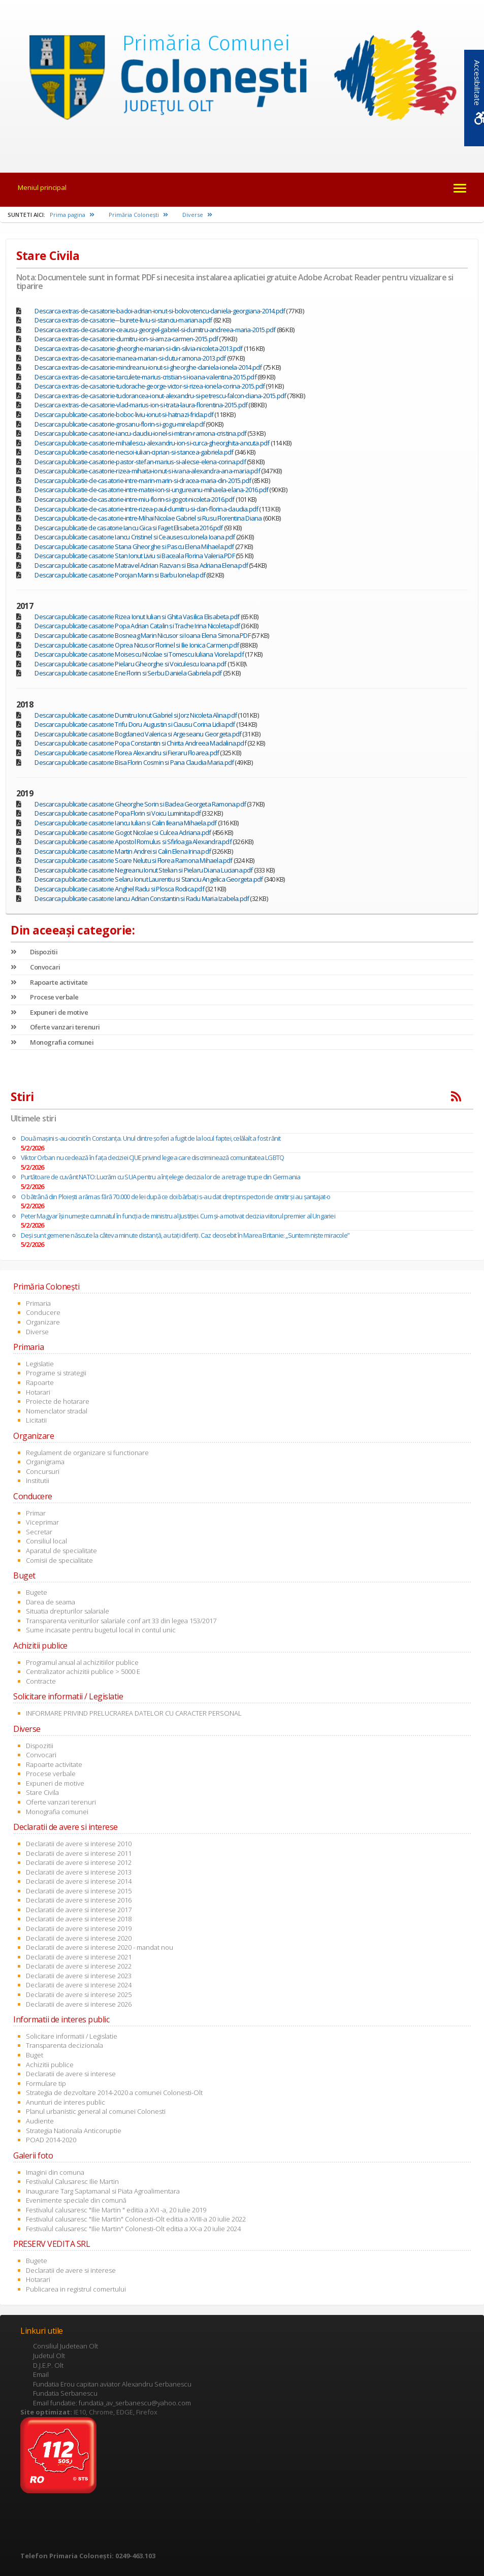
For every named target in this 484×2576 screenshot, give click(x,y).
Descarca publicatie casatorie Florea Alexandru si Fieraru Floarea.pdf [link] (127, 752)
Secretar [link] (39, 1531)
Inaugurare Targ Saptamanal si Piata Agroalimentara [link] (103, 2191)
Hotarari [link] (38, 1392)
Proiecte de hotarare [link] (57, 1401)
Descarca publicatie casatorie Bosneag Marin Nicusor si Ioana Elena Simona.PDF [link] (142, 635)
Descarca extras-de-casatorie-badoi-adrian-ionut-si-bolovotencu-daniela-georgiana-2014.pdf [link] (160, 310)
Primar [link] (36, 1513)
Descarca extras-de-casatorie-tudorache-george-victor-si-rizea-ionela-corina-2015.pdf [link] (150, 386)
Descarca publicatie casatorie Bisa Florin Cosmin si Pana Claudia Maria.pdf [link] (134, 762)
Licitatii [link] (36, 1420)
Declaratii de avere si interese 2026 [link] (79, 2004)
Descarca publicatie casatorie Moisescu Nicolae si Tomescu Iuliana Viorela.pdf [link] (139, 654)
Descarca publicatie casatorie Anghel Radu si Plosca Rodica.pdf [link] (119, 888)
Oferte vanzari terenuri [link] (55, 1027)
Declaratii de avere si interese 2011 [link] (79, 1853)
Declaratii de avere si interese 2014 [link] (79, 1881)
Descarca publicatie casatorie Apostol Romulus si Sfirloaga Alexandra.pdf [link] (133, 841)
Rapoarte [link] (40, 1382)
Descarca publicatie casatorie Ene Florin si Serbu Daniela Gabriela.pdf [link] (128, 673)
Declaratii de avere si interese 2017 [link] (79, 1909)
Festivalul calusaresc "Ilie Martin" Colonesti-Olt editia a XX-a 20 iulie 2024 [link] (133, 2228)
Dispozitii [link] (34, 951)
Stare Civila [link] (42, 1792)
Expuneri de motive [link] (49, 1012)
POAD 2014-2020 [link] (51, 2139)
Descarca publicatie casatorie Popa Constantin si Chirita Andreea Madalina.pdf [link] (140, 743)
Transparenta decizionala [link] (64, 2045)
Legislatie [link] (40, 1363)
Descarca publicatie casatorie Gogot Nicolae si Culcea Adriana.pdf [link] (123, 832)
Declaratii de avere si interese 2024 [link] (79, 1984)
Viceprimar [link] (42, 1522)
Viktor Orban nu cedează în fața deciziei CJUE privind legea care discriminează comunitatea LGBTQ (152, 1157)
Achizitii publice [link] (50, 2064)
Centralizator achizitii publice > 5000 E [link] (83, 1671)
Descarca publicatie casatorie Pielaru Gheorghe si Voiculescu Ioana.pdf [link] (130, 663)
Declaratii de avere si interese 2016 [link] (79, 1900)
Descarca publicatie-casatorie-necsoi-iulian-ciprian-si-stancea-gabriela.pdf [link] (134, 452)
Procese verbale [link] (45, 997)
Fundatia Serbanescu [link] (65, 2393)
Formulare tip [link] (46, 2083)
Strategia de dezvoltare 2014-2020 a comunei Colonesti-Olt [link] (114, 2092)
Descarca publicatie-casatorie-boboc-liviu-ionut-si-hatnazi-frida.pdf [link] (124, 414)
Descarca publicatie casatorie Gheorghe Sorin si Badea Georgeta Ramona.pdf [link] (140, 804)
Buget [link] (34, 2054)
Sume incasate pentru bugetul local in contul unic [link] (101, 1629)
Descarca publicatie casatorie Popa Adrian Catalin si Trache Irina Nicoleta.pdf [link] (137, 625)
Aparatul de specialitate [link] (61, 1550)
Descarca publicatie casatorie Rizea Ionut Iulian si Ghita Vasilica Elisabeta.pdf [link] (137, 616)
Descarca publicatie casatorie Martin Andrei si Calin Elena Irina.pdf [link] (123, 851)
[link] (242, 79)
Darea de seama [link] (50, 1601)
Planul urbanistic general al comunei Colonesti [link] (96, 2111)
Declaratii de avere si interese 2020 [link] (79, 1938)
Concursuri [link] (42, 1471)
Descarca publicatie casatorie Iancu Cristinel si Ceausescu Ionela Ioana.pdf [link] (135, 536)
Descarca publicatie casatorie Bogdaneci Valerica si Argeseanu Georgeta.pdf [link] (138, 733)
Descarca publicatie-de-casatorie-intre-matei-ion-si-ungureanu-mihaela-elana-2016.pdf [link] (151, 489)
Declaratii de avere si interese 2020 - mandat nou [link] (99, 1947)
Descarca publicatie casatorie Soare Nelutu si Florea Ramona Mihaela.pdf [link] (133, 860)
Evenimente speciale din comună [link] (76, 2200)
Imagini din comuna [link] (55, 2172)
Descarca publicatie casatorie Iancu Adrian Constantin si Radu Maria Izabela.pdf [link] (142, 898)
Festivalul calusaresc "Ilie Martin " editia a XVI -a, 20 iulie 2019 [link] (116, 2209)
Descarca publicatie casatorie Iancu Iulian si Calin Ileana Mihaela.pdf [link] (125, 822)
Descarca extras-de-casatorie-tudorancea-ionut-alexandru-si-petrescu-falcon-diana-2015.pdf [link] (160, 395)
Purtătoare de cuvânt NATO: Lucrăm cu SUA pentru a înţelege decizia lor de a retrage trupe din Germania (160, 1176)
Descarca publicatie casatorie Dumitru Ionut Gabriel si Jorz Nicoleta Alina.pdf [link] (136, 715)
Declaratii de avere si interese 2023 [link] (79, 1975)
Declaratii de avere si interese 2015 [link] (79, 1890)
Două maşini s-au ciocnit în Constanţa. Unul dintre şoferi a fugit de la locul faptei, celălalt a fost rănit (150, 1138)
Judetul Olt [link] (49, 2355)
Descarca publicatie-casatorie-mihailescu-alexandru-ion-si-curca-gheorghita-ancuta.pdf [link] (152, 442)
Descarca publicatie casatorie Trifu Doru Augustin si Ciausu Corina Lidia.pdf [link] (135, 724)
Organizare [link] (43, 1322)
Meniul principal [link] (42, 187)
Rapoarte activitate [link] (49, 982)
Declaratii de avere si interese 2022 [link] (79, 1966)
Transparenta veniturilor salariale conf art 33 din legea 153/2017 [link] (121, 1620)
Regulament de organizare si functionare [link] (87, 1452)
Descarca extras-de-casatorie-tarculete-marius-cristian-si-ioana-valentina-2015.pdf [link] (145, 376)
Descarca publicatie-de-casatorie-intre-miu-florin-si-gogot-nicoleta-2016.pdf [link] (134, 499)
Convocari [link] (35, 967)
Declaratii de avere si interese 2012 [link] (79, 1862)
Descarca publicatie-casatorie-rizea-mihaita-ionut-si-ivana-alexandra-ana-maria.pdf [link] (147, 470)
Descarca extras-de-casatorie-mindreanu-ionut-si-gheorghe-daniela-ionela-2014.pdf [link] (148, 367)
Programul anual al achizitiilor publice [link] (82, 1662)
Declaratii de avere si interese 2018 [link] (79, 1918)
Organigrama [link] (45, 1461)
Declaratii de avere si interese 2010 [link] (79, 1843)
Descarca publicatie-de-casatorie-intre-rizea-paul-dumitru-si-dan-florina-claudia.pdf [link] (146, 508)
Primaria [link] (38, 1303)
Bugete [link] (36, 1592)
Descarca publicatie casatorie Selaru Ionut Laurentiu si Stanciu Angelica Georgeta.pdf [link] (149, 879)
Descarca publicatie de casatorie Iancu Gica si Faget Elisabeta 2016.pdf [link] (128, 527)
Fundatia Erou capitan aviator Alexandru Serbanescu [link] (112, 2384)
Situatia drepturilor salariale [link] (67, 1611)
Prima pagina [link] (72, 214)
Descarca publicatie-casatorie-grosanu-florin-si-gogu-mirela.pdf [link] (120, 424)
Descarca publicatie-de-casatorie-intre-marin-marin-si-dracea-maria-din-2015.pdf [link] (143, 480)
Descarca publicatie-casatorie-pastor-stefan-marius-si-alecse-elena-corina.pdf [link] (140, 461)
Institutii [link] (37, 1480)
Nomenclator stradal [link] (56, 1410)
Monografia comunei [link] (52, 1042)
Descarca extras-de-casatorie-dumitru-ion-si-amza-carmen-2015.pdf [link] (126, 338)
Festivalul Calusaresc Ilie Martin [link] (72, 2181)
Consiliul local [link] (46, 1540)
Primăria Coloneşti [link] (138, 214)
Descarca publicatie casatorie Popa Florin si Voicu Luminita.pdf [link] (118, 813)
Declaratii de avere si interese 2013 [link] (79, 1872)
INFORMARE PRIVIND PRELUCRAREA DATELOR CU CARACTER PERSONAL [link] (134, 1713)
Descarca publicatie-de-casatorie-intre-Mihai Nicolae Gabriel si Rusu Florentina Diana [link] (148, 518)
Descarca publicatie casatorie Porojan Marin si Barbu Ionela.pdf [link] (120, 574)
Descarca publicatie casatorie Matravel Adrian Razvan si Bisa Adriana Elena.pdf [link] (141, 565)
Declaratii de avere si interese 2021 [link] (79, 1956)
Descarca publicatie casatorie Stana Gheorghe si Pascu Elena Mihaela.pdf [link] (134, 546)
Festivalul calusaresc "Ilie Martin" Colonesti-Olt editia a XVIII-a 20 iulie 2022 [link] (136, 2219)
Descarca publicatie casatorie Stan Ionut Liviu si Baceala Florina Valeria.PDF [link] (134, 555)
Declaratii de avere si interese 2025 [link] (79, 1994)
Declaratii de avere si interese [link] (71, 2073)
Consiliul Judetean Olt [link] (65, 2345)
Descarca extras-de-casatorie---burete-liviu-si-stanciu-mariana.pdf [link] (123, 320)
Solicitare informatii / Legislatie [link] (71, 2036)
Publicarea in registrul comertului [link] (76, 2289)
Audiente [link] (40, 2121)
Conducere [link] (43, 1312)
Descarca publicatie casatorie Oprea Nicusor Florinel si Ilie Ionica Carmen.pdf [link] (137, 645)
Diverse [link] (197, 214)
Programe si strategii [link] (56, 1372)
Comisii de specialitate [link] (59, 1560)
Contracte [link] (41, 1681)
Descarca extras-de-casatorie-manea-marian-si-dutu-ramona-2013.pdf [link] (130, 358)
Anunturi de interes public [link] (65, 2102)
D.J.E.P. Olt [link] (48, 2365)
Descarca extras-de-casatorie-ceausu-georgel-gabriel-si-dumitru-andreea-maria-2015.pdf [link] (155, 329)
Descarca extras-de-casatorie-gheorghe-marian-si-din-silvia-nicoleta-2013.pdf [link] (138, 348)
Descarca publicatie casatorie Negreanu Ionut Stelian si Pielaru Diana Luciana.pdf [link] (143, 870)
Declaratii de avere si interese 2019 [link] (79, 1928)
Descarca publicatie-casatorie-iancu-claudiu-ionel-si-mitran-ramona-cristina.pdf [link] (140, 433)
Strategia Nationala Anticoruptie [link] (73, 2130)
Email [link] (41, 2374)
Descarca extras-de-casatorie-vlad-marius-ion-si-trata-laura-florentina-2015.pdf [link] (141, 404)
